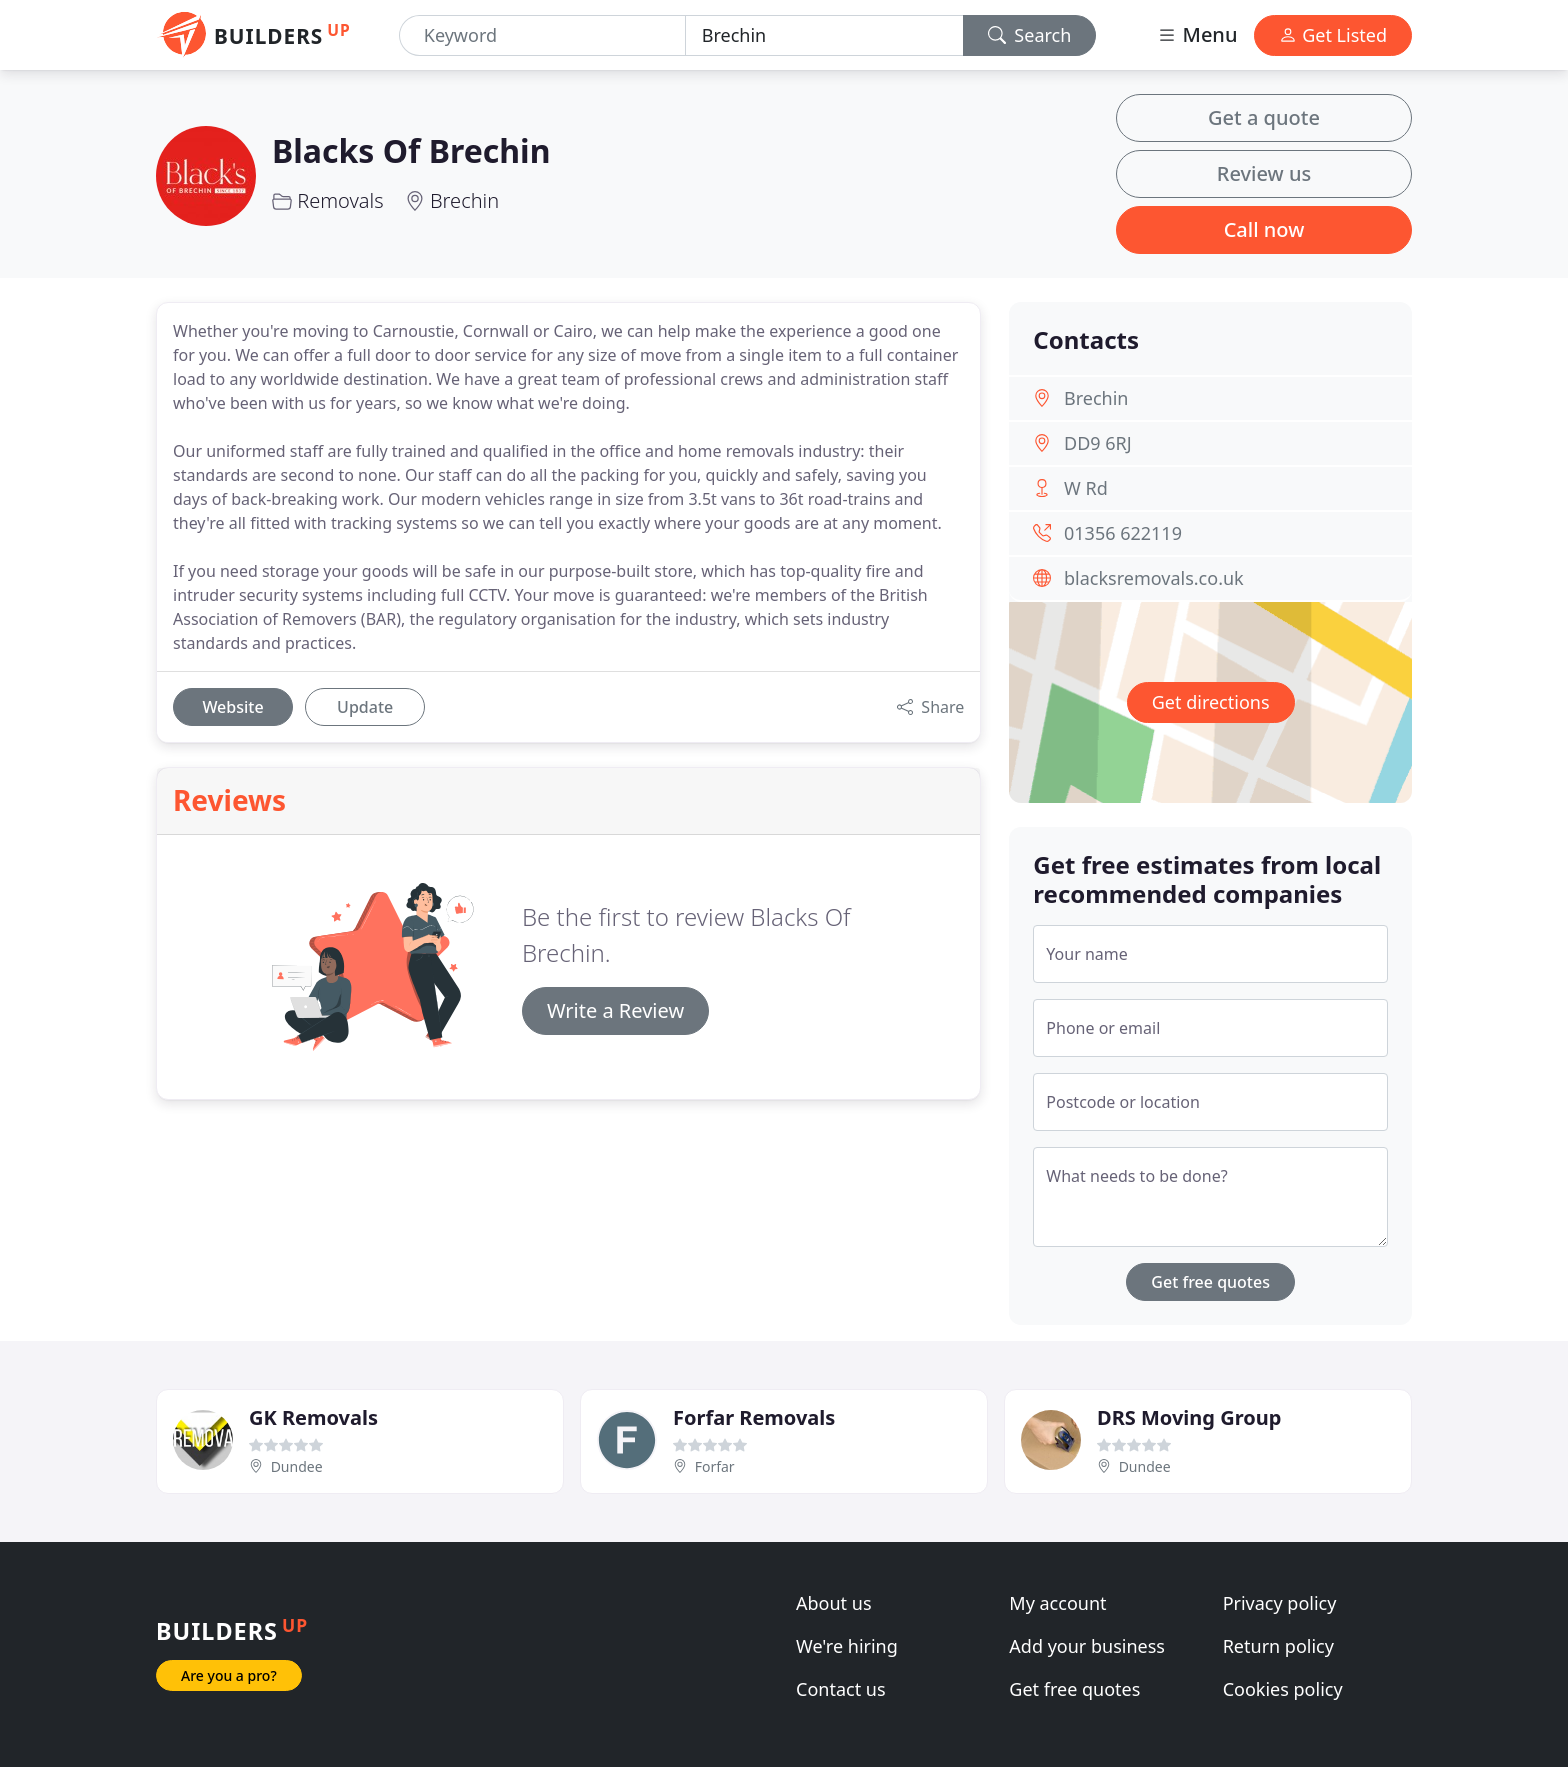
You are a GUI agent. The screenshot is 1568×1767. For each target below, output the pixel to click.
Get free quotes (1210, 1282)
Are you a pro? (229, 1675)
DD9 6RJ (1098, 443)
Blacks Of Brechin (411, 150)
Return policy (1278, 1646)
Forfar (715, 1466)
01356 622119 (1123, 533)
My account (1057, 1603)
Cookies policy (1283, 1689)
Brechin (464, 200)
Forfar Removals (754, 1417)
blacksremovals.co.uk (1154, 578)
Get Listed (1333, 35)
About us (834, 1603)
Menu (1197, 34)
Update (365, 707)
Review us (1264, 173)
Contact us (841, 1689)
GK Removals (313, 1417)
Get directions (1211, 702)
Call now (1264, 229)
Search (1030, 35)
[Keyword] (542, 35)
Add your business (1087, 1646)
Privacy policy (1280, 1603)
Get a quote (1264, 117)
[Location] (824, 35)
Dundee (297, 1466)
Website (232, 707)
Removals (340, 200)
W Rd (1086, 488)
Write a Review (615, 1010)
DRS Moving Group (1189, 1417)
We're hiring (847, 1646)
